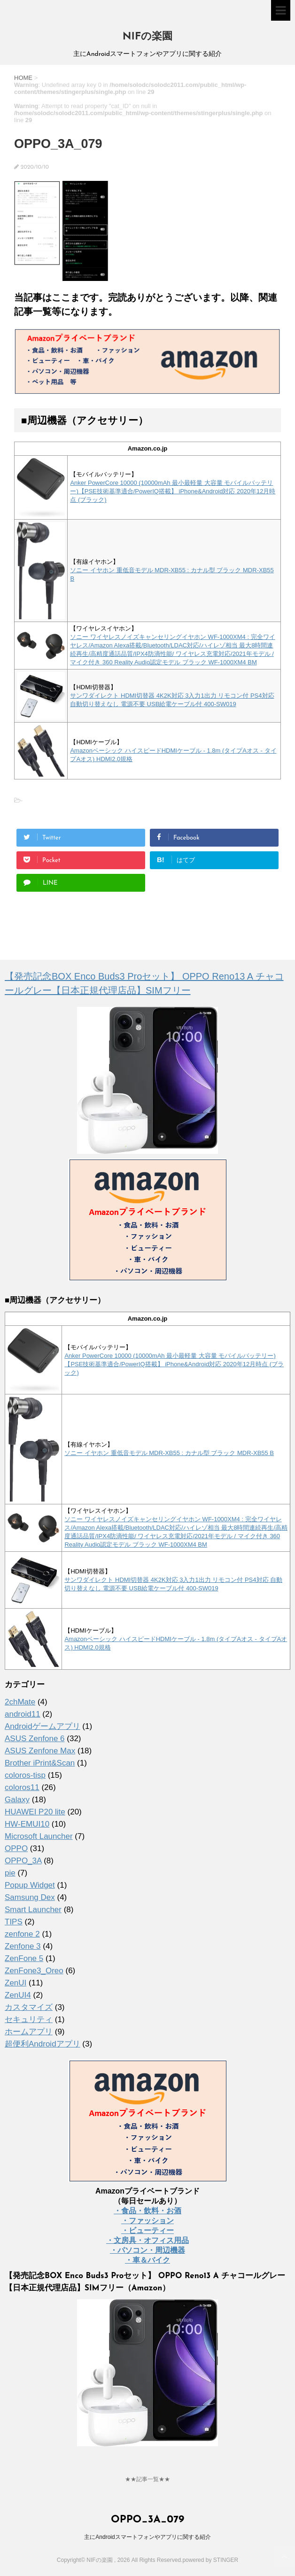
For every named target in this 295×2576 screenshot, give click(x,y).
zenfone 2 (22, 1934)
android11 (22, 1714)
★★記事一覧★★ (147, 2479)
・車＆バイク (147, 2260)
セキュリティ (29, 2019)
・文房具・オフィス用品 (147, 2240)
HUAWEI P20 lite (35, 1811)
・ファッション (147, 2221)
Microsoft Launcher (39, 1836)
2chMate (20, 1701)
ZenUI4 (18, 1995)
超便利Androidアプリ (42, 2043)
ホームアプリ (29, 2031)
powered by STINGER (210, 2560)
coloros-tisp (25, 1775)
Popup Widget (30, 1885)
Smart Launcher (33, 1909)
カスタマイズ (29, 2007)
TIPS (14, 1921)
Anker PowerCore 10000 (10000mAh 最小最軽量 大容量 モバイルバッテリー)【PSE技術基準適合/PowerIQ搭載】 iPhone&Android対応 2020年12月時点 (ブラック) (172, 491)
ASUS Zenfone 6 (35, 1738)
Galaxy (17, 1799)
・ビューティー (147, 2230)
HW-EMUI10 (27, 1824)
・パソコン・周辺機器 (147, 2250)
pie (10, 1872)
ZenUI (15, 1982)
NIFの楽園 (147, 36)
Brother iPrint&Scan (40, 1763)
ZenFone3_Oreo (34, 1970)
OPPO (16, 1848)
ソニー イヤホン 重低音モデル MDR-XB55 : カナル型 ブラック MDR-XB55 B (169, 1452)
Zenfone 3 (23, 1946)
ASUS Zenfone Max (40, 1750)
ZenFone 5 (24, 1958)
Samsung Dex (30, 1897)
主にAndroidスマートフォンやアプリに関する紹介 (147, 2537)
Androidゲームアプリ (42, 1726)
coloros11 (22, 1787)
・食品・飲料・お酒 (147, 2211)
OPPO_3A (23, 1860)
